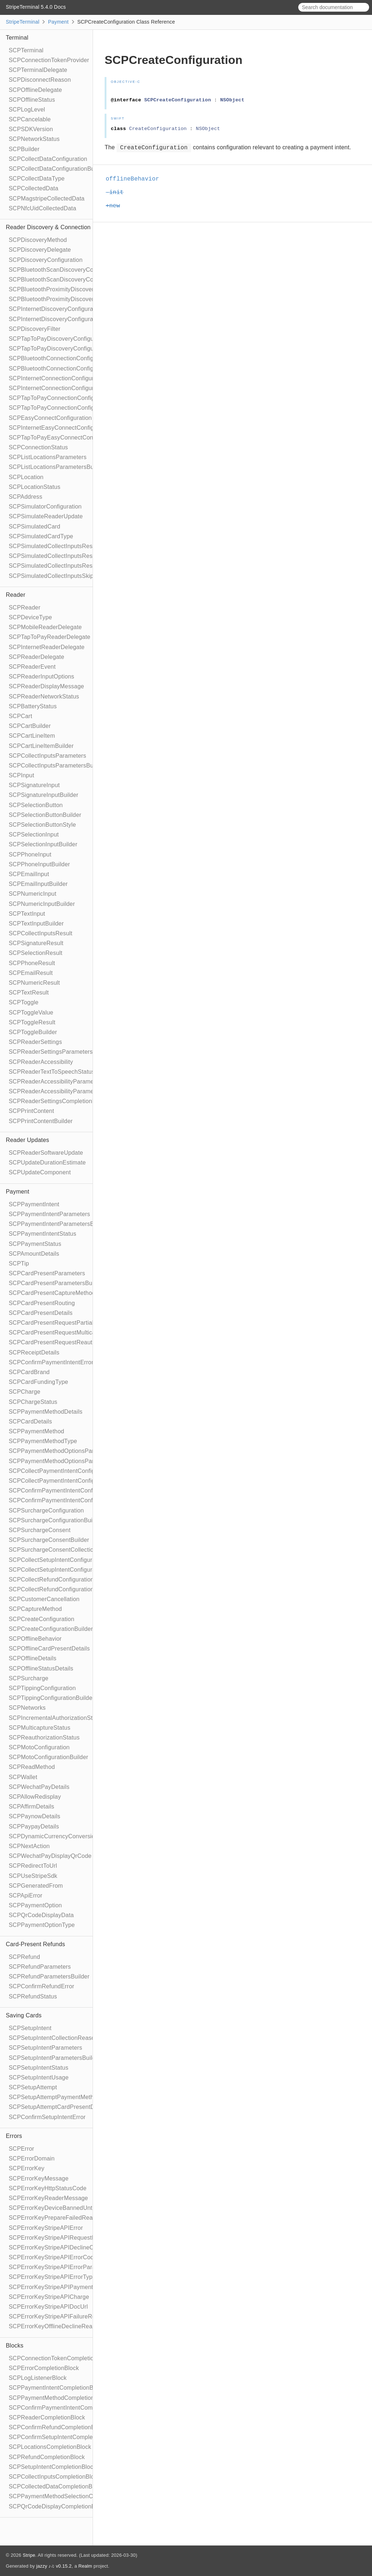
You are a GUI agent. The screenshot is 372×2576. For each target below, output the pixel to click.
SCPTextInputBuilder (36, 923)
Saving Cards (23, 2015)
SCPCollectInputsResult (40, 933)
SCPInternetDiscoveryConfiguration (56, 309)
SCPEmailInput (29, 874)
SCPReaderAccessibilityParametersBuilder (65, 1091)
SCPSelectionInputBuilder (43, 844)
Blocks (14, 2345)
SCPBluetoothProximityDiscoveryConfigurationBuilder (80, 299)
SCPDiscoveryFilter (34, 329)
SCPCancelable (30, 119)
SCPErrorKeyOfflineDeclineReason (55, 2326)
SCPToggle (24, 1002)
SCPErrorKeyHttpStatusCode (47, 2188)
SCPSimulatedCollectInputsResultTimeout (64, 566)
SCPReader (24, 607)
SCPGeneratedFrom (36, 1886)
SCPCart (20, 716)
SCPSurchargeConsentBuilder (49, 1540)
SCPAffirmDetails (31, 1806)
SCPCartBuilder (30, 726)
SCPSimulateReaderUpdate (46, 516)
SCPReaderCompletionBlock (47, 2417)
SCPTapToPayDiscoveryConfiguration (59, 339)
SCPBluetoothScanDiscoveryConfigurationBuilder (74, 279)
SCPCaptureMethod (35, 1609)
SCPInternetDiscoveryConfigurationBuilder (65, 319)
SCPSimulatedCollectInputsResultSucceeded (69, 556)
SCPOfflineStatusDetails (41, 1668)
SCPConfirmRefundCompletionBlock (57, 2427)
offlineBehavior (135, 179)
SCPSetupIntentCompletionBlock (52, 2467)
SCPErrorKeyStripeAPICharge (49, 2297)
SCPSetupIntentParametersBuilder (55, 2058)
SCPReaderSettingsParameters (51, 1052)
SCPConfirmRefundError (41, 1986)
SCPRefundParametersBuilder (49, 1976)
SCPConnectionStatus (38, 447)
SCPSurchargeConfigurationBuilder (55, 1520)
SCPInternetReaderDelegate (47, 647)
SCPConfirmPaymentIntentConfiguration (62, 1490)
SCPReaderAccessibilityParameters (56, 1081)
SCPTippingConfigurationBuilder (51, 1698)
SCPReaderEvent (32, 667)
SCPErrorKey (26, 2168)
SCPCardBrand (29, 1372)
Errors (14, 2136)
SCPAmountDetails (34, 1254)
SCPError (21, 2149)
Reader (15, 595)
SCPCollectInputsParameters (47, 756)
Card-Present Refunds (35, 1944)
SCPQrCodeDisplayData (41, 1915)
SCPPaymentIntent (34, 1204)
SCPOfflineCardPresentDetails (49, 1648)
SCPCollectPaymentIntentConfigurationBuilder (70, 1481)
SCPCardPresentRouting (42, 1303)
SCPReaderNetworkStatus (44, 696)
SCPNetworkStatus (34, 139)
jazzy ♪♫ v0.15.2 (54, 2566)
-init (118, 192)
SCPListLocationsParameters (47, 457)
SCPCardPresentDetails (41, 1313)
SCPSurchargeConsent (39, 1530)
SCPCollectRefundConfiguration (51, 1579)
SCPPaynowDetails (34, 1816)
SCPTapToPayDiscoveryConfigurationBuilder (68, 348)
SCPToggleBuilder (33, 1032)
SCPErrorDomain (31, 2158)
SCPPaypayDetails (34, 1826)
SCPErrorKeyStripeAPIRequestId (53, 2238)
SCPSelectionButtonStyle (42, 825)
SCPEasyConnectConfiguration (50, 418)
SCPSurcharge (28, 1678)
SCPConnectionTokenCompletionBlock (60, 2358)
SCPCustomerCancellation (44, 1599)
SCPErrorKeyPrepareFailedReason (55, 2218)
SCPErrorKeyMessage (39, 2178)
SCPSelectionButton (36, 805)
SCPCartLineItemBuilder (41, 746)
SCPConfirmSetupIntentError (47, 2117)
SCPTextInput (27, 914)
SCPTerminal (26, 50)
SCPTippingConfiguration (42, 1688)
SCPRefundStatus (33, 1996)
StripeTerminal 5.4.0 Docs (36, 7)
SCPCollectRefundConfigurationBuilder (61, 1589)
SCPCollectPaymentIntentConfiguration (61, 1471)
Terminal (17, 38)
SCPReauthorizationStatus (44, 1737)
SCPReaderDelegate (36, 657)
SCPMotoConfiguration (39, 1747)
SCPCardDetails (30, 1421)
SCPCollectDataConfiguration (48, 159)
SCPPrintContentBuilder (41, 1121)
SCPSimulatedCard (34, 526)
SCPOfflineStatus (32, 100)
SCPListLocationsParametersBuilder (57, 467)
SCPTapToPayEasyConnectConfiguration (63, 437)
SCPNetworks (27, 1708)
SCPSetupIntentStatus (38, 2068)
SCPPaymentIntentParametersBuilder (59, 1224)
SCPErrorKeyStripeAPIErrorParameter (60, 2267)
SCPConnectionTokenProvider (49, 60)
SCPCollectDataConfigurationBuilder (57, 169)
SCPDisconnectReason (40, 80)
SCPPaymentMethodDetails (45, 1412)
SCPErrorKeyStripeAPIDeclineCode (56, 2247)
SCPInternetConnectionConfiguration (58, 378)
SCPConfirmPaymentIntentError (51, 1362)
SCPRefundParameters (40, 1967)
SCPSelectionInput (34, 834)
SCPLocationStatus (34, 487)
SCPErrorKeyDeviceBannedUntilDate (58, 2208)
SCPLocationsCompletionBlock (50, 2447)
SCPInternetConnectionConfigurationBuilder (67, 388)
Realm (85, 2566)
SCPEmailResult (31, 973)
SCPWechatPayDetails (39, 1787)
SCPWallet (23, 1777)
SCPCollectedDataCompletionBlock (56, 2486)
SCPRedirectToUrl (33, 1866)
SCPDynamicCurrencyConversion (53, 1836)
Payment (58, 22)
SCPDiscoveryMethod (38, 240)
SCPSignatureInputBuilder (43, 795)
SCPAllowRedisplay (35, 1797)
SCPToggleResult (32, 1022)
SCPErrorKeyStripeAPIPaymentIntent (58, 2287)
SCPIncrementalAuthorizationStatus (56, 1718)
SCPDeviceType (30, 617)
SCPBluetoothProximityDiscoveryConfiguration (70, 289)
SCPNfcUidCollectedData (42, 208)
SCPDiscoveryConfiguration (45, 260)
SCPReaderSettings (35, 1042)
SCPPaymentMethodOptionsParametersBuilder (71, 1461)
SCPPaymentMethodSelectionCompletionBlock (71, 2496)
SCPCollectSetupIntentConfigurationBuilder (66, 1570)
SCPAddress (25, 497)
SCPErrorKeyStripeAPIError (46, 2228)
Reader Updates (27, 1140)
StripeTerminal (22, 22)
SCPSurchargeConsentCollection (53, 1550)
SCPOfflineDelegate (35, 90)
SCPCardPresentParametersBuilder (56, 1283)
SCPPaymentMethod (36, 1431)
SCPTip (19, 1263)
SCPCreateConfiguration (41, 1619)
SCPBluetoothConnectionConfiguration (60, 358)
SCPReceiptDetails (34, 1352)
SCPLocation (26, 477)
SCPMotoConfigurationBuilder (48, 1757)
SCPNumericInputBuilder (42, 904)
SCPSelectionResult (35, 953)
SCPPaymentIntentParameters (49, 1214)
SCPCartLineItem (32, 736)
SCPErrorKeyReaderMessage (48, 2198)
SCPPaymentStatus (35, 1244)
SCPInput (21, 775)
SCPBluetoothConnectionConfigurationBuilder (69, 368)
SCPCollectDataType (37, 178)
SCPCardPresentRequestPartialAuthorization (68, 1323)
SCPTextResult (29, 992)
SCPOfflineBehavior (35, 1639)
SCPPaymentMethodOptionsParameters (62, 1451)
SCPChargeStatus (33, 1402)
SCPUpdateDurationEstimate (47, 1162)
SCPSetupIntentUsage (39, 2077)
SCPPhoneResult (32, 963)
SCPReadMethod (32, 1767)
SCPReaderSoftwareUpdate (46, 1153)
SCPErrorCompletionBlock (44, 2368)
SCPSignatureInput (34, 785)
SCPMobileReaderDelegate (45, 627)
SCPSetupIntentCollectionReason (53, 2038)
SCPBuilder (24, 149)
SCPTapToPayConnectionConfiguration (61, 398)
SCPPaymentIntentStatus (42, 1234)
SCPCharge (24, 1392)
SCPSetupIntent (30, 2028)
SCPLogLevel (27, 109)
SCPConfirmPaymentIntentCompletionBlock (67, 2408)
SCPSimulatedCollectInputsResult (54, 546)
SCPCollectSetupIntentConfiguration (57, 1560)
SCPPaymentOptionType (42, 1925)
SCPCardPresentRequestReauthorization (63, 1342)
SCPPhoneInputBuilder (39, 864)
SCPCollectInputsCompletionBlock (54, 2477)
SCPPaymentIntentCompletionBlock (56, 2388)
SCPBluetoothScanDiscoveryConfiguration (65, 270)
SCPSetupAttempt (33, 2087)
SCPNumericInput (32, 894)
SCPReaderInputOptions (41, 676)
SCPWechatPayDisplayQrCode (50, 1856)
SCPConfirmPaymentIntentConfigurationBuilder (71, 1500)
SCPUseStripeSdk (33, 1876)
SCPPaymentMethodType (43, 1441)
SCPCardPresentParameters (47, 1273)
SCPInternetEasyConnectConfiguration (60, 428)
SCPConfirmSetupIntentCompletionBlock (63, 2437)
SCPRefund (24, 1957)
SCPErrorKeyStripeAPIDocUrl (48, 2307)
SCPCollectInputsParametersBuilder (57, 765)
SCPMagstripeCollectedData (47, 198)
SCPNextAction (29, 1846)
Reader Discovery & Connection (48, 227)
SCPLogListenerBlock (37, 2378)
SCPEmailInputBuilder (38, 884)
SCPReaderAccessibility (41, 1062)
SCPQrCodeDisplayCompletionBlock (57, 2506)
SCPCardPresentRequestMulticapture (59, 1332)
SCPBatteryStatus (33, 706)
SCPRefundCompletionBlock (47, 2457)
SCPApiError (26, 1895)
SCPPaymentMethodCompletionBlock (59, 2398)
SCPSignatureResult (36, 943)
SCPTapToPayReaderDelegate (49, 637)
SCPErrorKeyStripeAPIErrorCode (53, 2257)
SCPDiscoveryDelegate (40, 250)
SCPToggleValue (31, 1012)
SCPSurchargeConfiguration (46, 1510)
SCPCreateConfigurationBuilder (51, 1629)
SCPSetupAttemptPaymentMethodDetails (63, 2097)
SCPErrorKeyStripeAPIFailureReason (58, 2316)
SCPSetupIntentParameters (45, 2048)
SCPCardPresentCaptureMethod (52, 1293)
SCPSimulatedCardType (41, 536)
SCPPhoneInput (30, 854)
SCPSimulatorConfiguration (45, 506)
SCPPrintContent (31, 1111)
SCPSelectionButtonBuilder (45, 815)
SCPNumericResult (34, 983)
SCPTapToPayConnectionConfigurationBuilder (70, 408)
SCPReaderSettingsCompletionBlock (58, 1101)
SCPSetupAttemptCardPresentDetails (59, 2107)
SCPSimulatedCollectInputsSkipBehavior (63, 576)
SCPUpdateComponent (40, 1172)
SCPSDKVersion (31, 129)
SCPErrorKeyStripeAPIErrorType (52, 2277)
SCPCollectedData (33, 188)
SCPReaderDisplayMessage (46, 686)
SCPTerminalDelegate (38, 70)
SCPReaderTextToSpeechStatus (52, 1072)
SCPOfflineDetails (32, 1658)
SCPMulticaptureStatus (39, 1728)
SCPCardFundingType (38, 1382)
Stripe (29, 2555)
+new (116, 206)
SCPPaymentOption (35, 1905)
